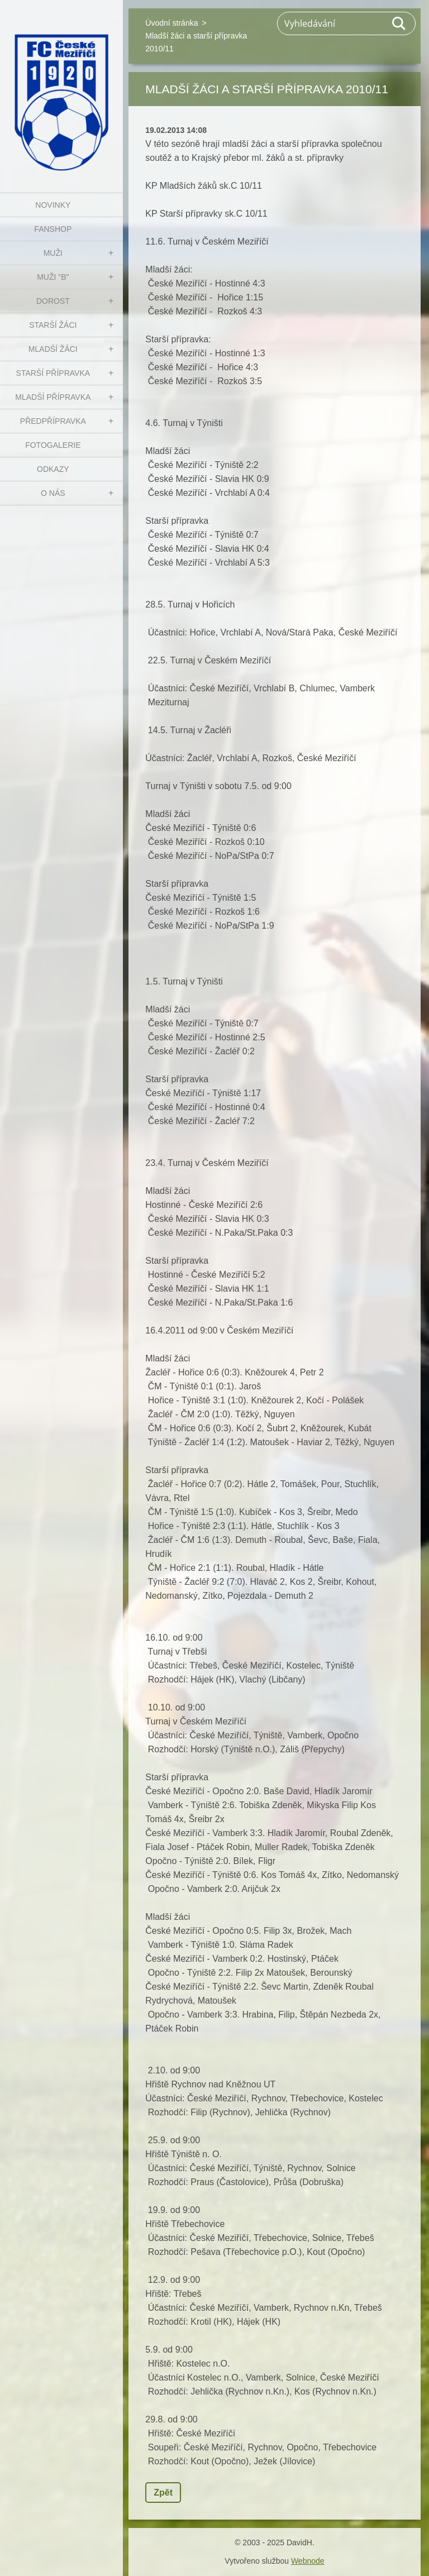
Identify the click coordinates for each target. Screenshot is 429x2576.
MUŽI (53, 252)
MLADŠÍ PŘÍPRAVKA (52, 397)
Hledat (399, 23)
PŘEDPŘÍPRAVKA (53, 421)
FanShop (53, 228)
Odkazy (53, 469)
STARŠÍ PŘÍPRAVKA (53, 373)
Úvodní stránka (171, 22)
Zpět (163, 2492)
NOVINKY (52, 204)
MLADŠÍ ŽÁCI (53, 349)
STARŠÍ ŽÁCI (53, 325)
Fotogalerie (52, 445)
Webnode (308, 2560)
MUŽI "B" (53, 277)
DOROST (53, 301)
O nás (53, 493)
